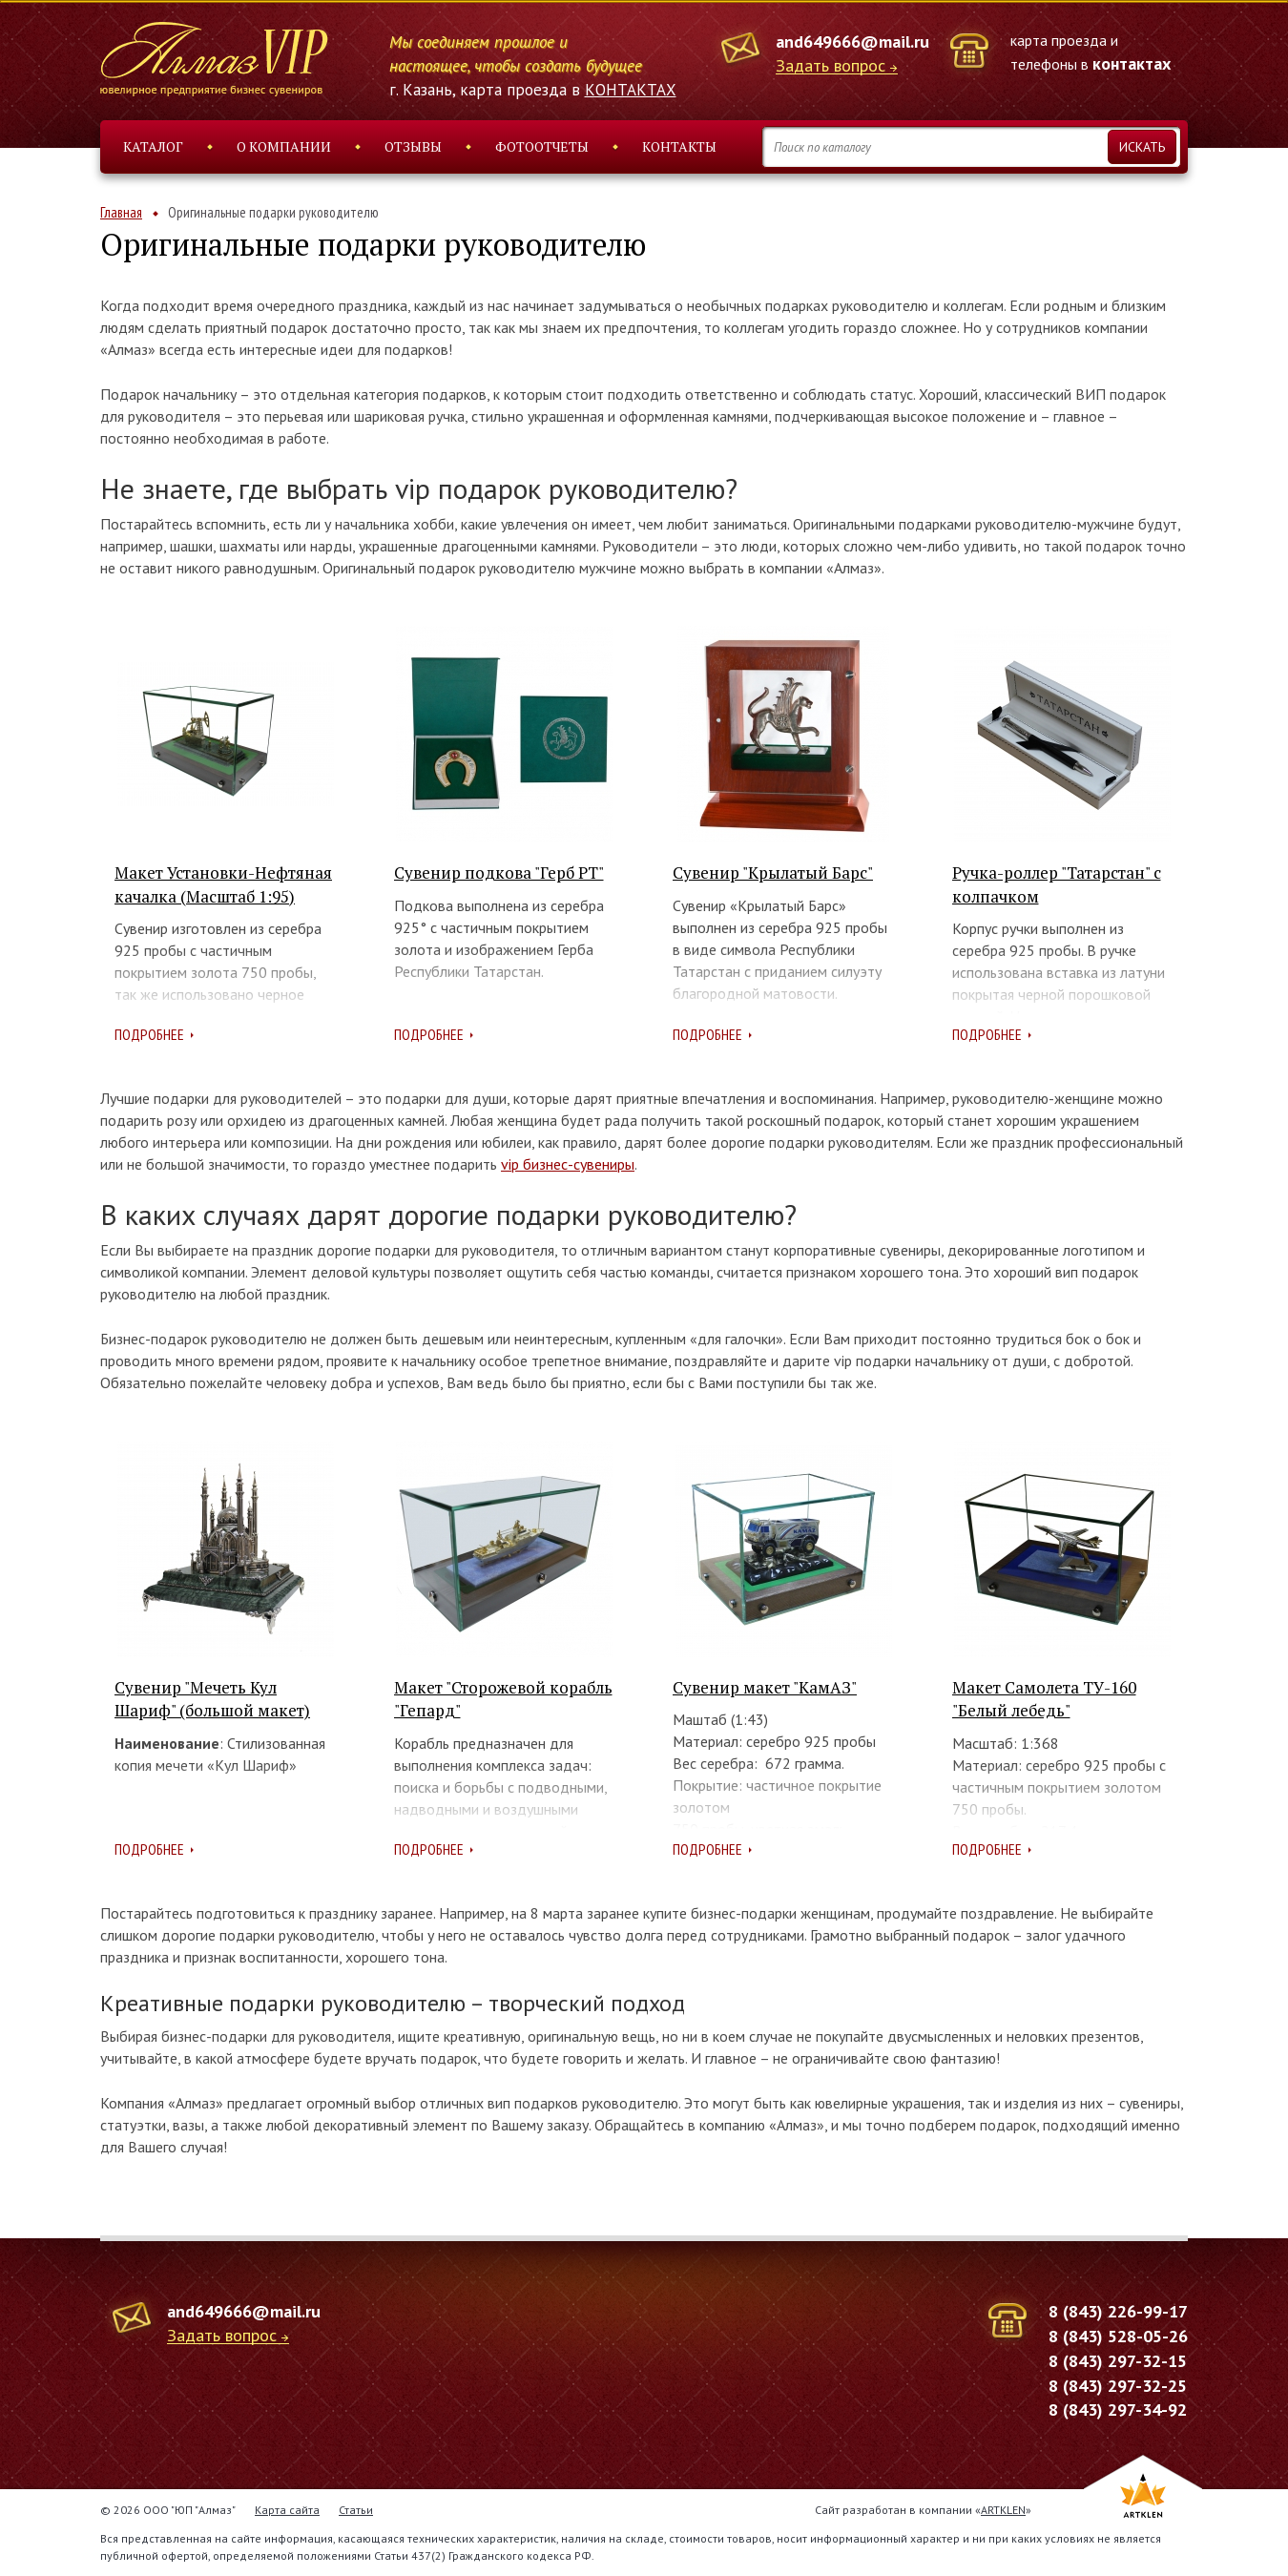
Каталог (153, 146)
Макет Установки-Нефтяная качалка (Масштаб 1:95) (223, 884)
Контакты (679, 146)
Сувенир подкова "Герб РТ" (499, 872)
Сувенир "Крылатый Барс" (773, 872)
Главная (121, 212)
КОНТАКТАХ (630, 89)
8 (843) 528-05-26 (1118, 2336)
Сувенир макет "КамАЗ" (765, 1687)
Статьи (356, 2510)
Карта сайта (287, 2510)
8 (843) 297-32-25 (1118, 2386)
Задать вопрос (830, 66)
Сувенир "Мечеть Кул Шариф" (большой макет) (212, 1698)
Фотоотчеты (542, 146)
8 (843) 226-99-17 (1118, 2311)
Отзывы (413, 146)
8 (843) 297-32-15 (1118, 2361)
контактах (1131, 63)
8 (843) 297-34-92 (1118, 2409)
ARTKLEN (1003, 2510)
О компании (284, 146)
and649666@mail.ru (852, 41)
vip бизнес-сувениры (567, 1164)
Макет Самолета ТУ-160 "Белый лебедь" (1044, 1698)
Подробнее (149, 1034)
